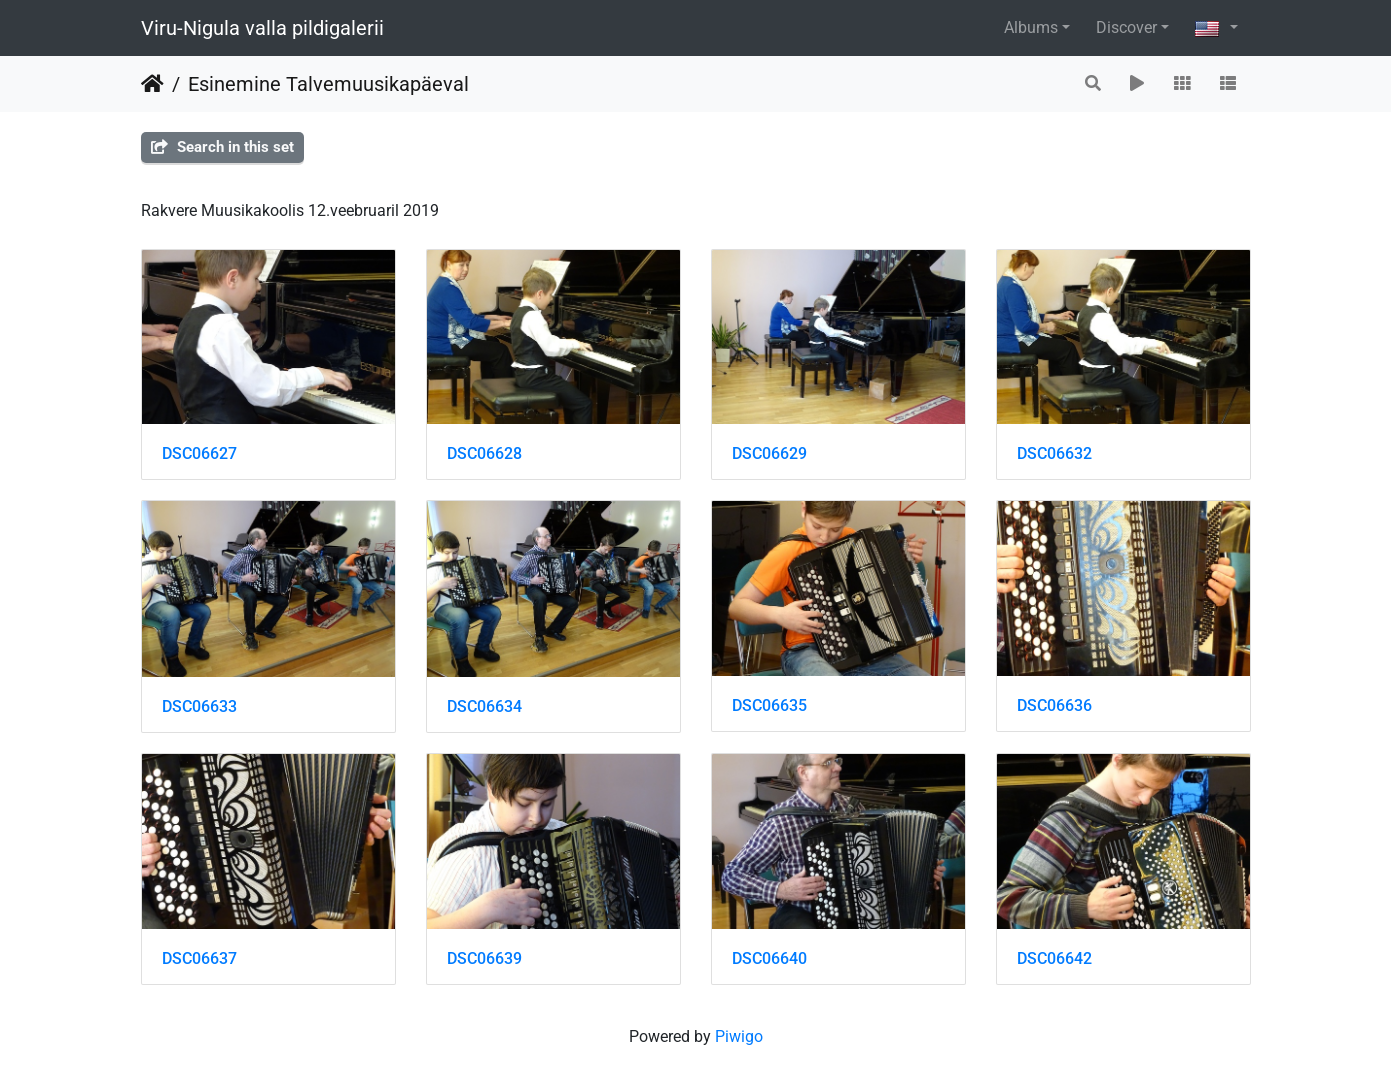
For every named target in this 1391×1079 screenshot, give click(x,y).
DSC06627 (199, 453)
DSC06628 (484, 453)
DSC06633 (199, 706)
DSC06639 (484, 958)
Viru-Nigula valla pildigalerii (262, 28)
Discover (1126, 27)
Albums (1031, 27)
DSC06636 (1054, 705)
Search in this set (222, 147)
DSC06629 (769, 453)
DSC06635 (769, 705)
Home (152, 84)
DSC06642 (1054, 958)
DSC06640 (769, 958)
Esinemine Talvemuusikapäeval (328, 84)
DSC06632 (1054, 453)
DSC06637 (199, 958)
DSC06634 (484, 706)
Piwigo (739, 1036)
